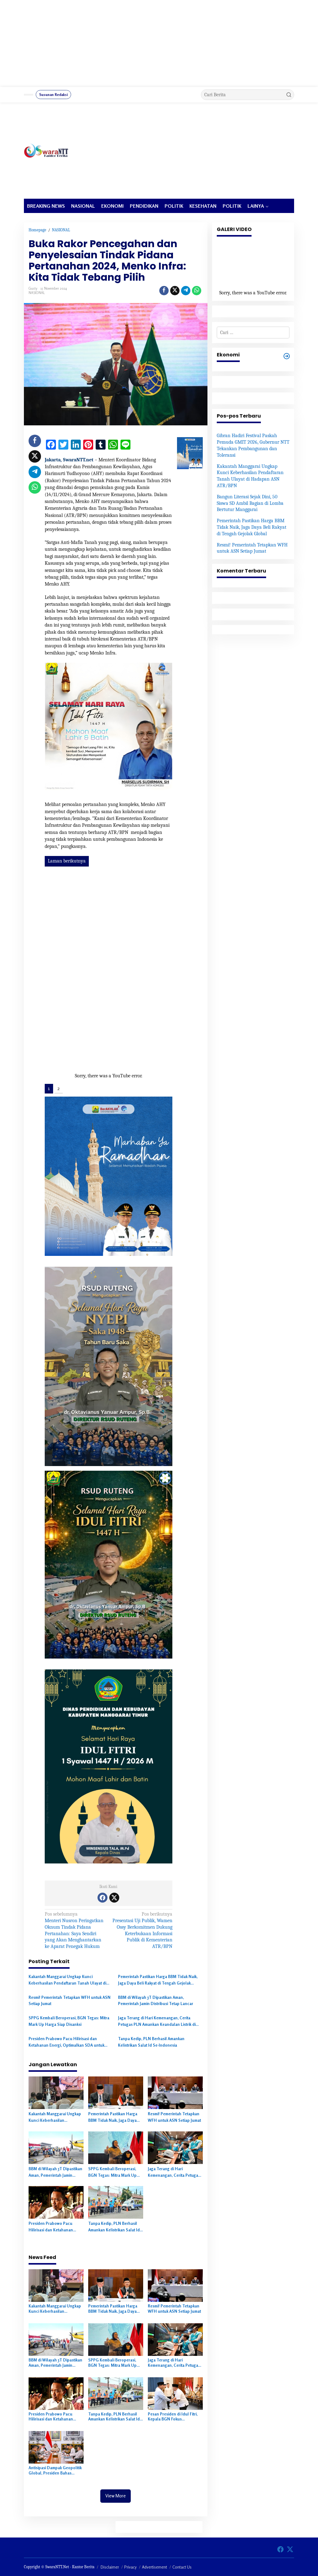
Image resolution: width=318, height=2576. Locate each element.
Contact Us (182, 2567)
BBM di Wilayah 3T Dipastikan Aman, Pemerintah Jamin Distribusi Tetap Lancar (155, 2000)
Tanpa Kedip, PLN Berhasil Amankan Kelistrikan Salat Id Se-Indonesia (151, 2042)
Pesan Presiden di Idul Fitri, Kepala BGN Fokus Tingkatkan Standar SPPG (173, 2416)
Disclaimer (110, 2567)
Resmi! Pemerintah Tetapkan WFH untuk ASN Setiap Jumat (70, 2000)
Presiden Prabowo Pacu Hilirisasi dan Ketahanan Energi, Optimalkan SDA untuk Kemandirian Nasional (66, 2042)
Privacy (130, 2567)
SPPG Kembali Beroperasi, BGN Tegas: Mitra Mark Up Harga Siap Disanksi (69, 2021)
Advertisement (154, 2567)
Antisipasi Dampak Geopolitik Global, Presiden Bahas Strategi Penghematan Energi (55, 2470)
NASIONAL (37, 293)
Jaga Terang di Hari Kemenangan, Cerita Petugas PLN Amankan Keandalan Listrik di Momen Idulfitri (157, 2021)
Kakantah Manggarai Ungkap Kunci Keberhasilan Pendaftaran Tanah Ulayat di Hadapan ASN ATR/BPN (67, 1980)
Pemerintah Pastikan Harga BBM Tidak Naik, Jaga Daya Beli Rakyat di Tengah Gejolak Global (158, 1980)
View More (115, 2496)
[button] (289, 94)
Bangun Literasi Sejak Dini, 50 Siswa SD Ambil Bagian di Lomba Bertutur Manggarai (250, 503)
